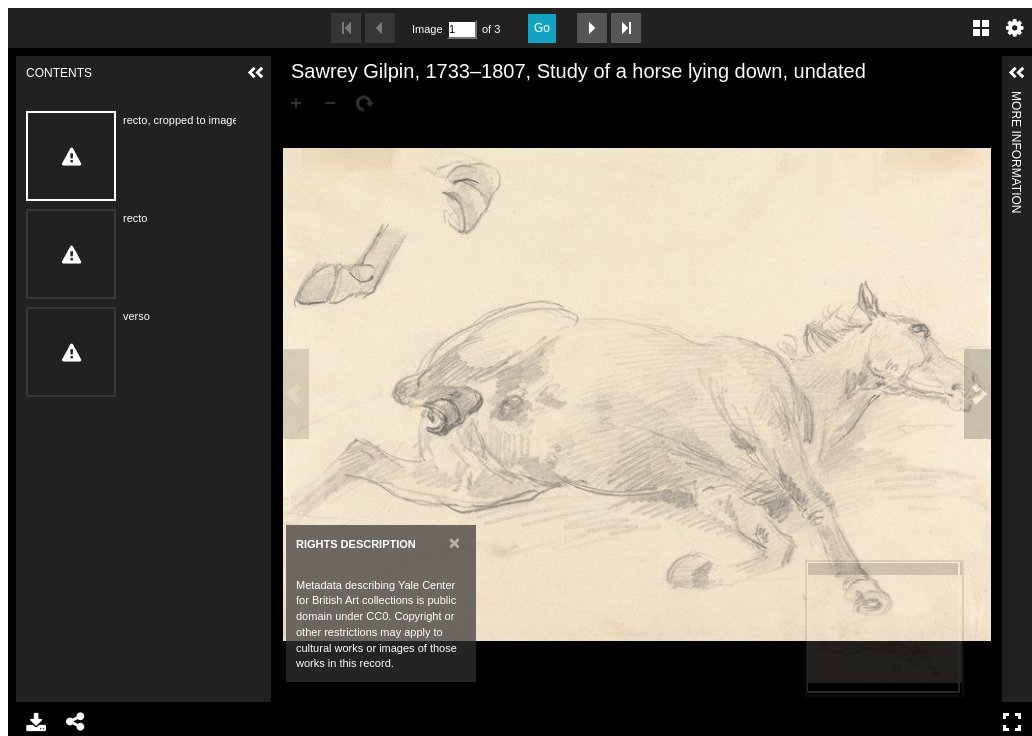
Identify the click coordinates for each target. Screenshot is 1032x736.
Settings (1015, 28)
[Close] (454, 542)
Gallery (981, 28)
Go (542, 28)
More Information (1016, 99)
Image (427, 29)
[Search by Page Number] (462, 29)
